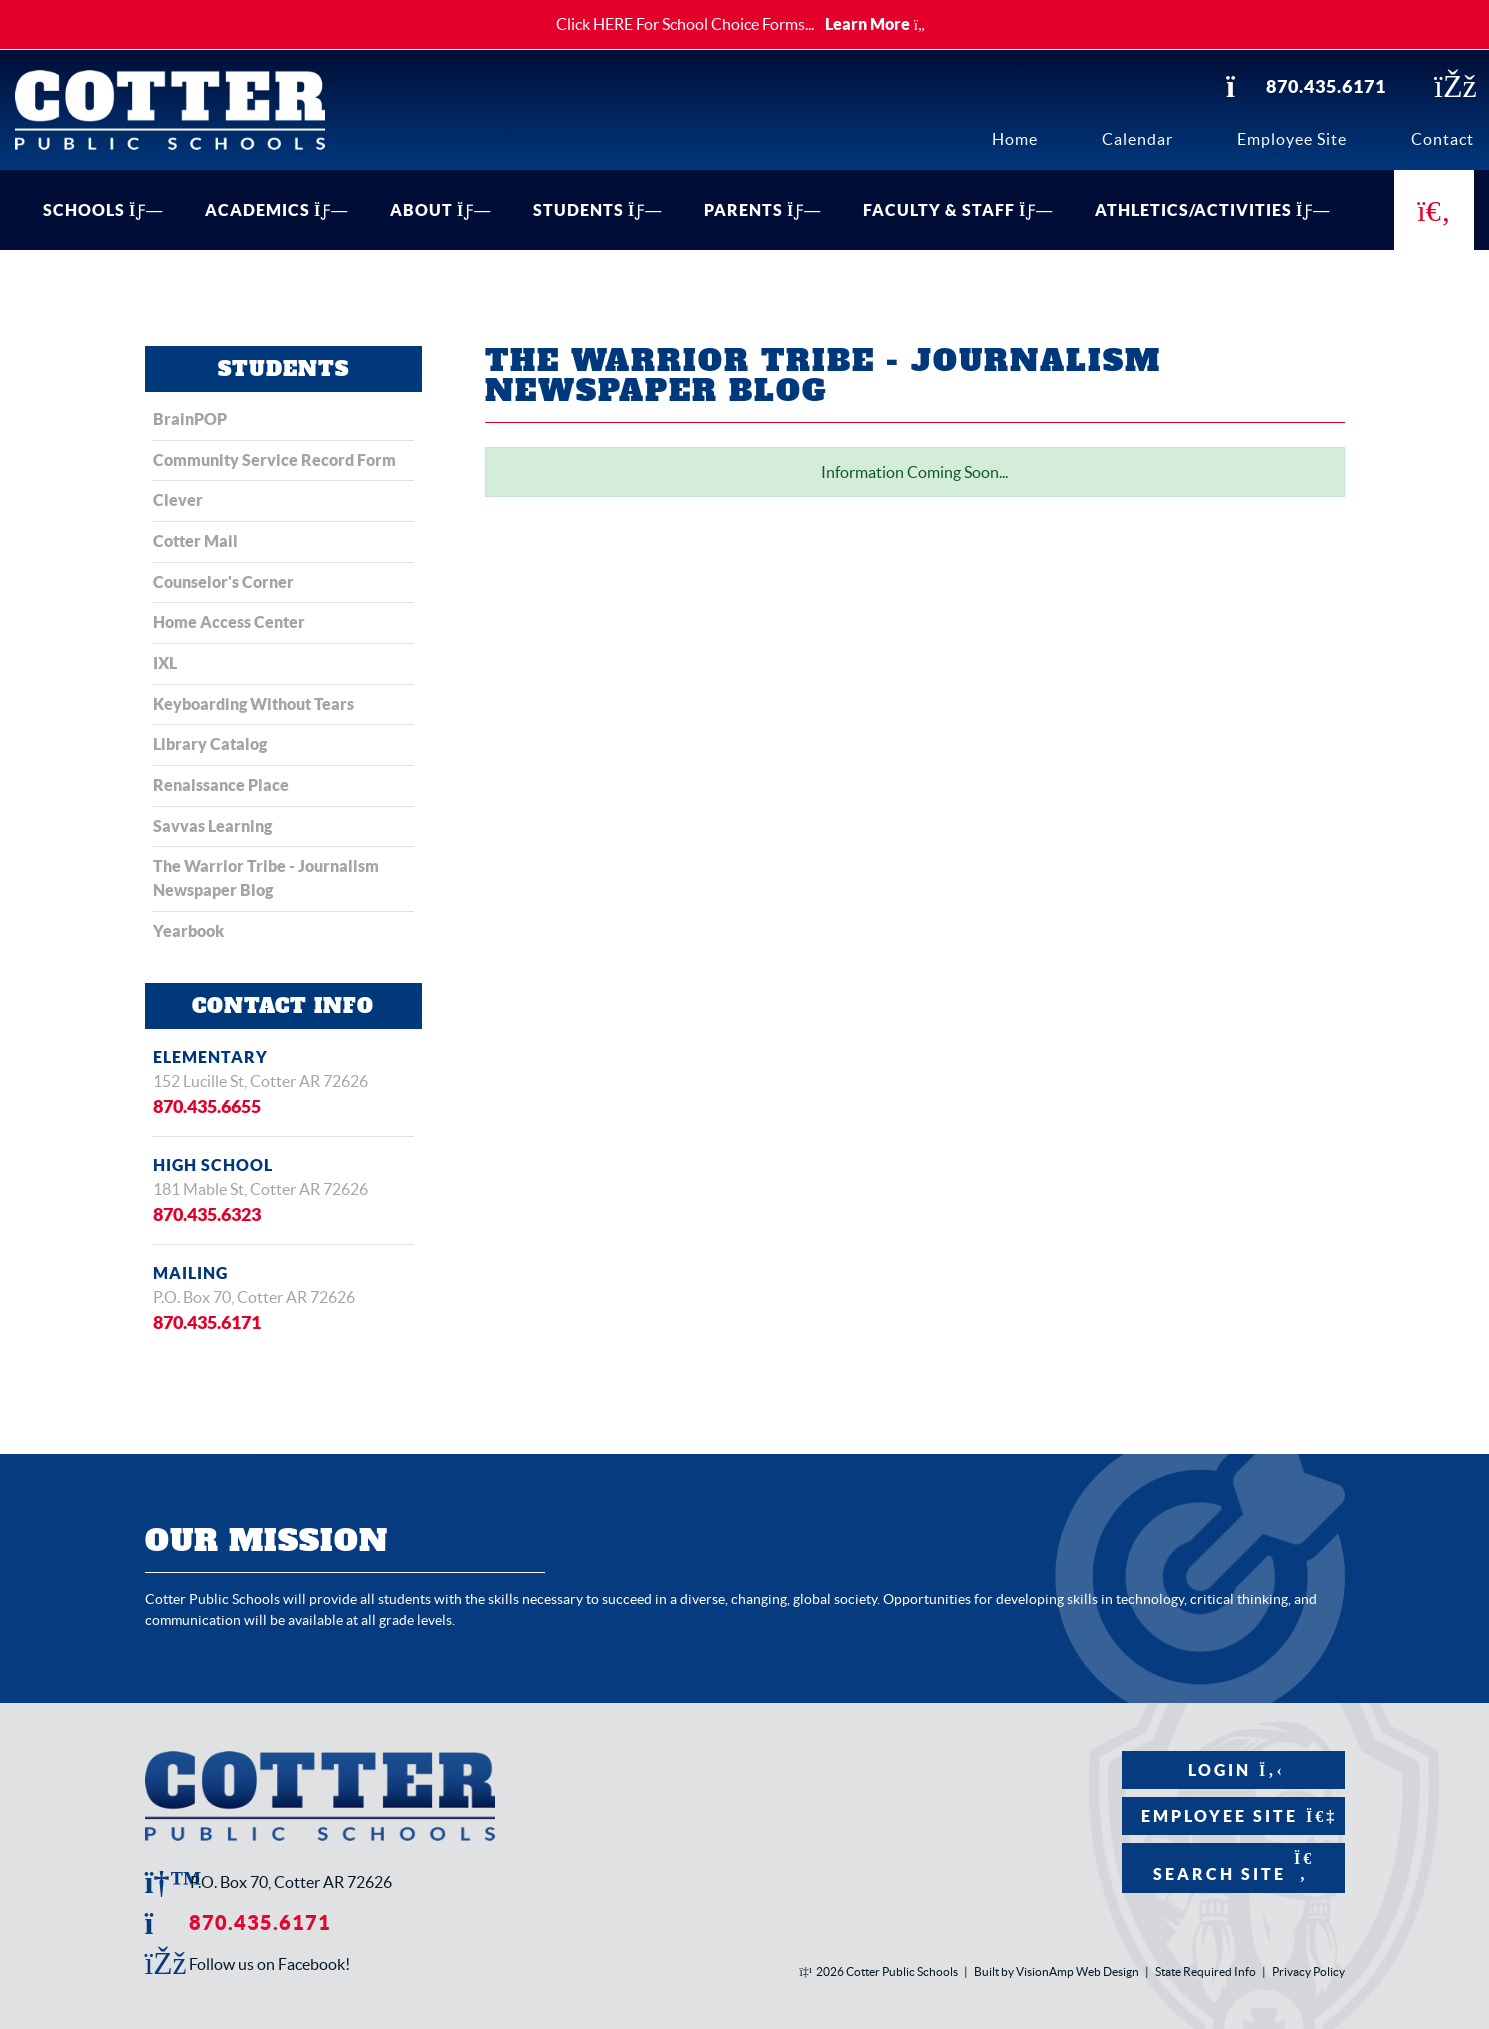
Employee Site (1292, 139)
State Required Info (1205, 1971)
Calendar (1137, 139)
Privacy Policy (1308, 1971)
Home (1015, 139)
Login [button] (1232, 1769)
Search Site (1232, 1865)
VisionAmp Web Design (1077, 1971)
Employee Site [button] (1232, 1815)
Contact (1442, 139)
